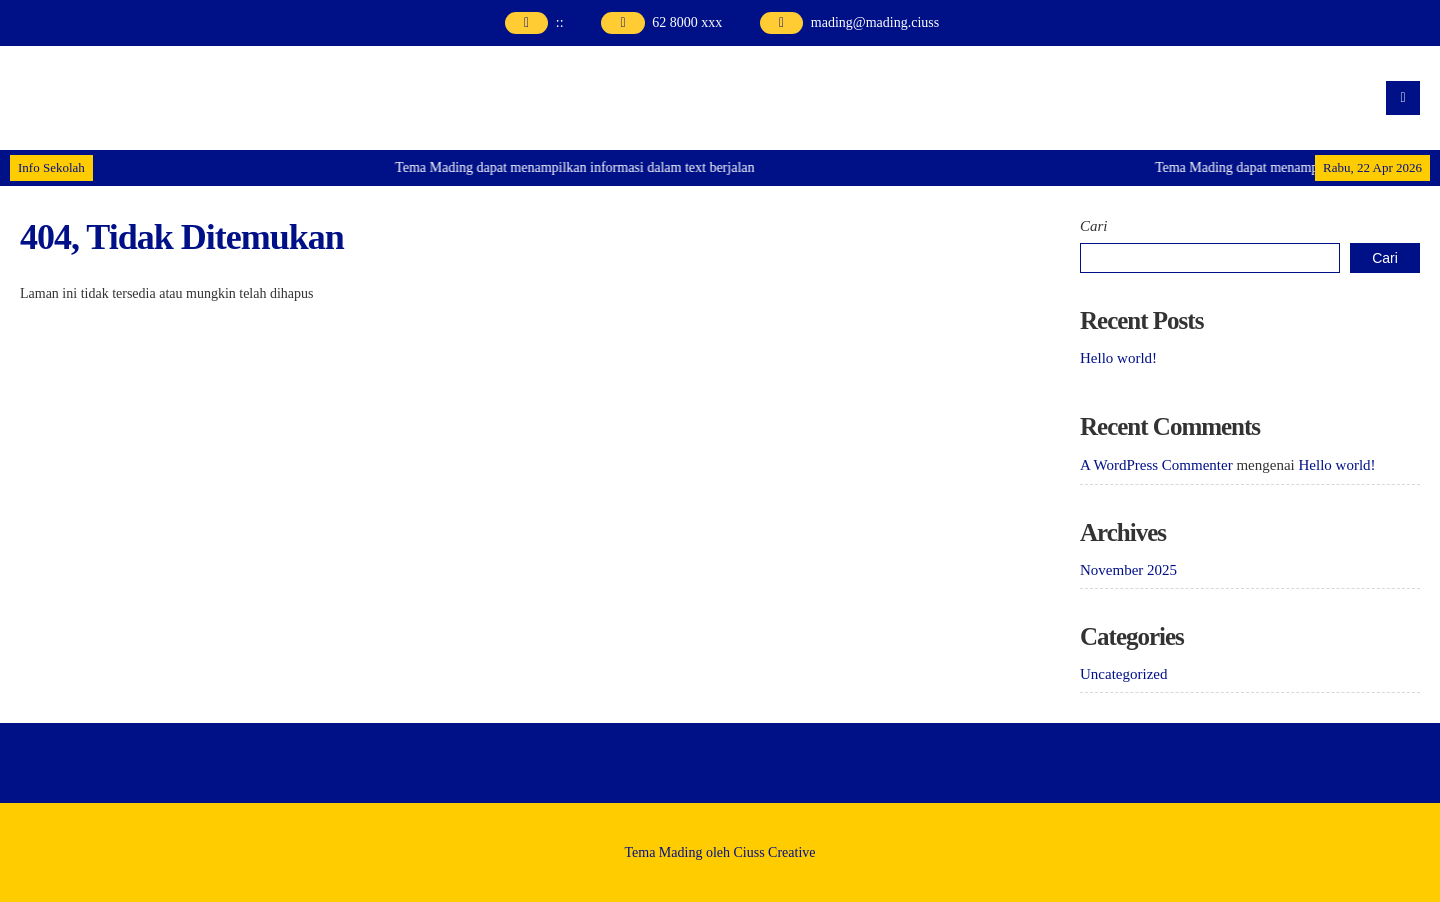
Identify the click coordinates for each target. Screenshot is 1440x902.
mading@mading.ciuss (875, 22)
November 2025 (1128, 570)
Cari (1094, 226)
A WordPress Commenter (1156, 465)
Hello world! (1118, 358)
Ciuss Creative (775, 852)
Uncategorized (1123, 674)
